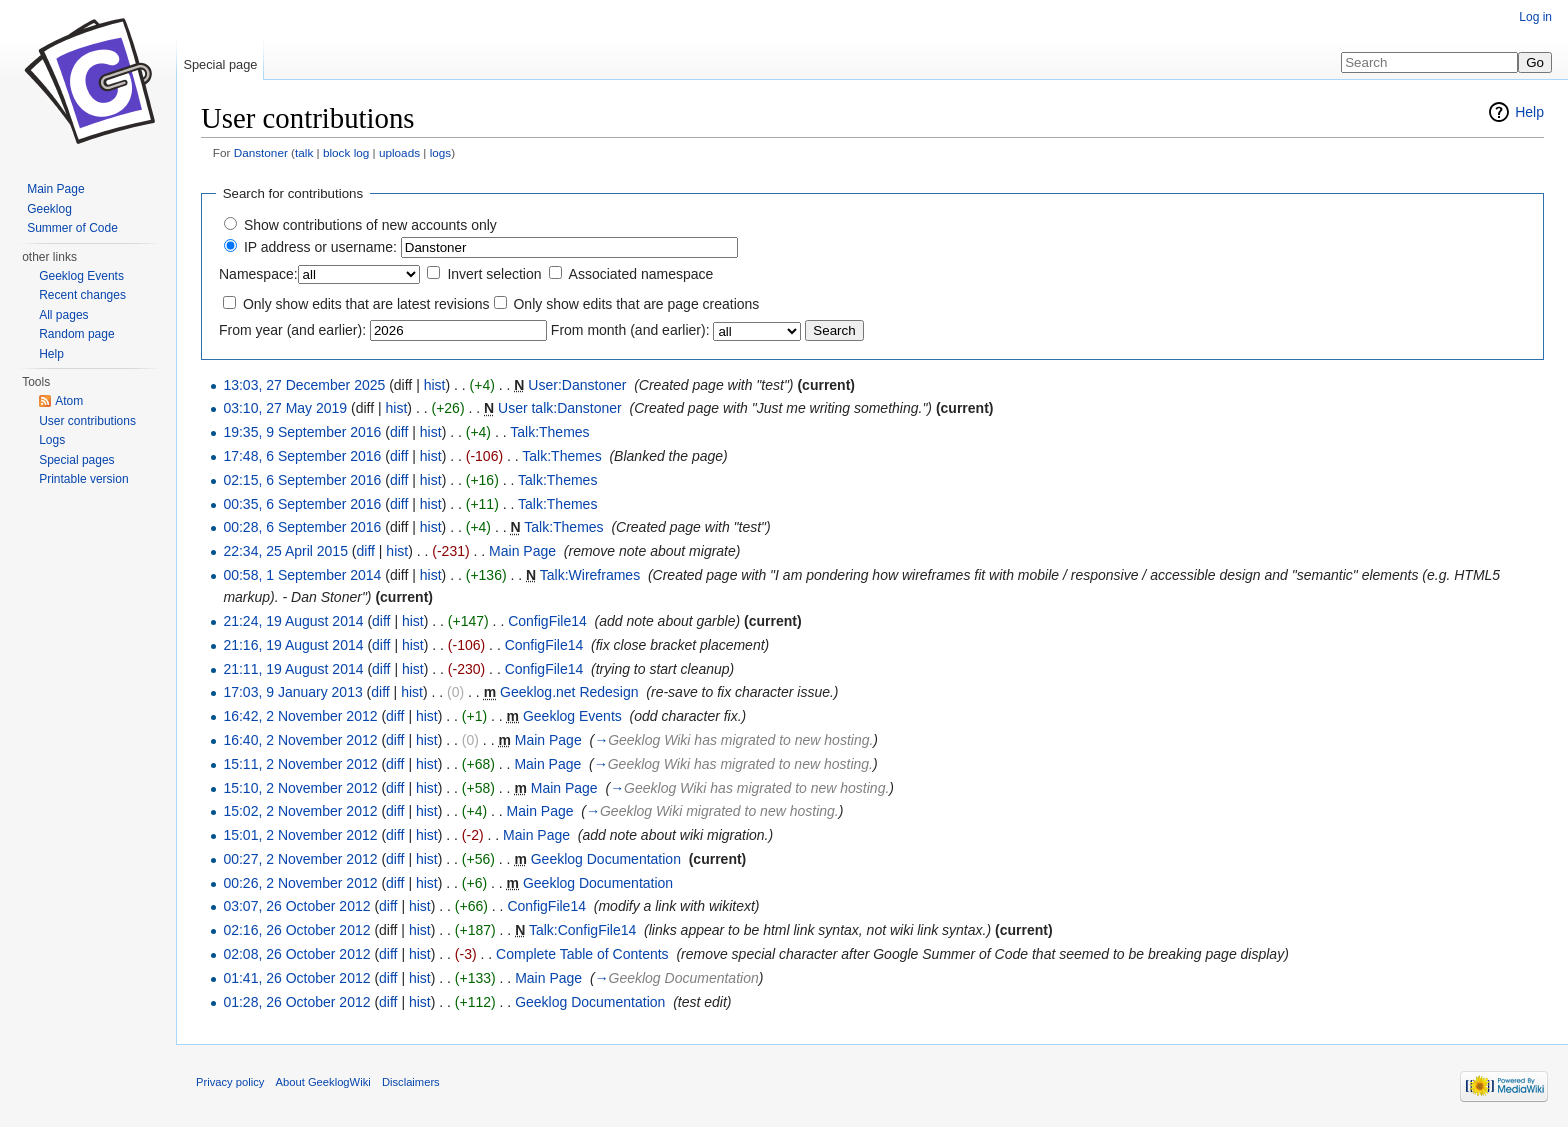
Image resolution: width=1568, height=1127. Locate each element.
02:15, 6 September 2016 (302, 480)
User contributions (87, 421)
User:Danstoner (577, 385)
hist (435, 385)
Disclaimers (411, 1082)
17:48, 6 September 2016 (302, 456)
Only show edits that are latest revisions (366, 304)
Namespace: (258, 274)
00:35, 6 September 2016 (302, 504)
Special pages (76, 460)
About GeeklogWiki (323, 1082)
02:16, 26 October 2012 (296, 930)
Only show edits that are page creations (636, 304)
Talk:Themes (549, 432)
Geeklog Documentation (606, 859)
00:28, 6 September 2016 (302, 527)
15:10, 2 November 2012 (300, 788)
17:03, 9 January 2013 (292, 692)
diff (399, 432)
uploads (399, 152)
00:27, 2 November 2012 (300, 859)
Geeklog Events (572, 716)
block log (346, 152)
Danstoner (261, 152)
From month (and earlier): (630, 330)
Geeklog (49, 209)
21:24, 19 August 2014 (293, 621)
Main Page (522, 551)
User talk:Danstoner (560, 408)
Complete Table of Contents (582, 954)
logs (441, 152)
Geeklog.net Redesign (569, 692)
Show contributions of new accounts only (370, 225)
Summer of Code (72, 228)
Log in (1535, 17)
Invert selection (494, 274)
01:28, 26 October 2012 (296, 1002)
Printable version (83, 479)
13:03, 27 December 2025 (304, 385)
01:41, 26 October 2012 (296, 978)
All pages (63, 315)
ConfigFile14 (547, 621)
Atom (69, 401)
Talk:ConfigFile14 (582, 930)
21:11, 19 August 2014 (293, 669)
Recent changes (82, 295)
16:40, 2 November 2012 (300, 740)
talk (304, 152)
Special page (220, 64)
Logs (52, 440)
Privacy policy (230, 1082)
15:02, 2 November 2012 (300, 811)
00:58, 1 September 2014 (302, 575)
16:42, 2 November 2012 (300, 716)
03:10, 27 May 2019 (285, 408)
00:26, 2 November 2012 (300, 883)
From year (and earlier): (292, 330)
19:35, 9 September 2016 (302, 432)
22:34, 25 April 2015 (285, 551)
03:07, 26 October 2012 (296, 906)
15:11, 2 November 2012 (300, 764)
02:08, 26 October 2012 (296, 954)
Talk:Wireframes (590, 575)
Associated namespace (641, 274)
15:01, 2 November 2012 (300, 835)
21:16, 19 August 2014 (293, 645)
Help (1529, 112)
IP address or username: (320, 247)
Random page (76, 334)
